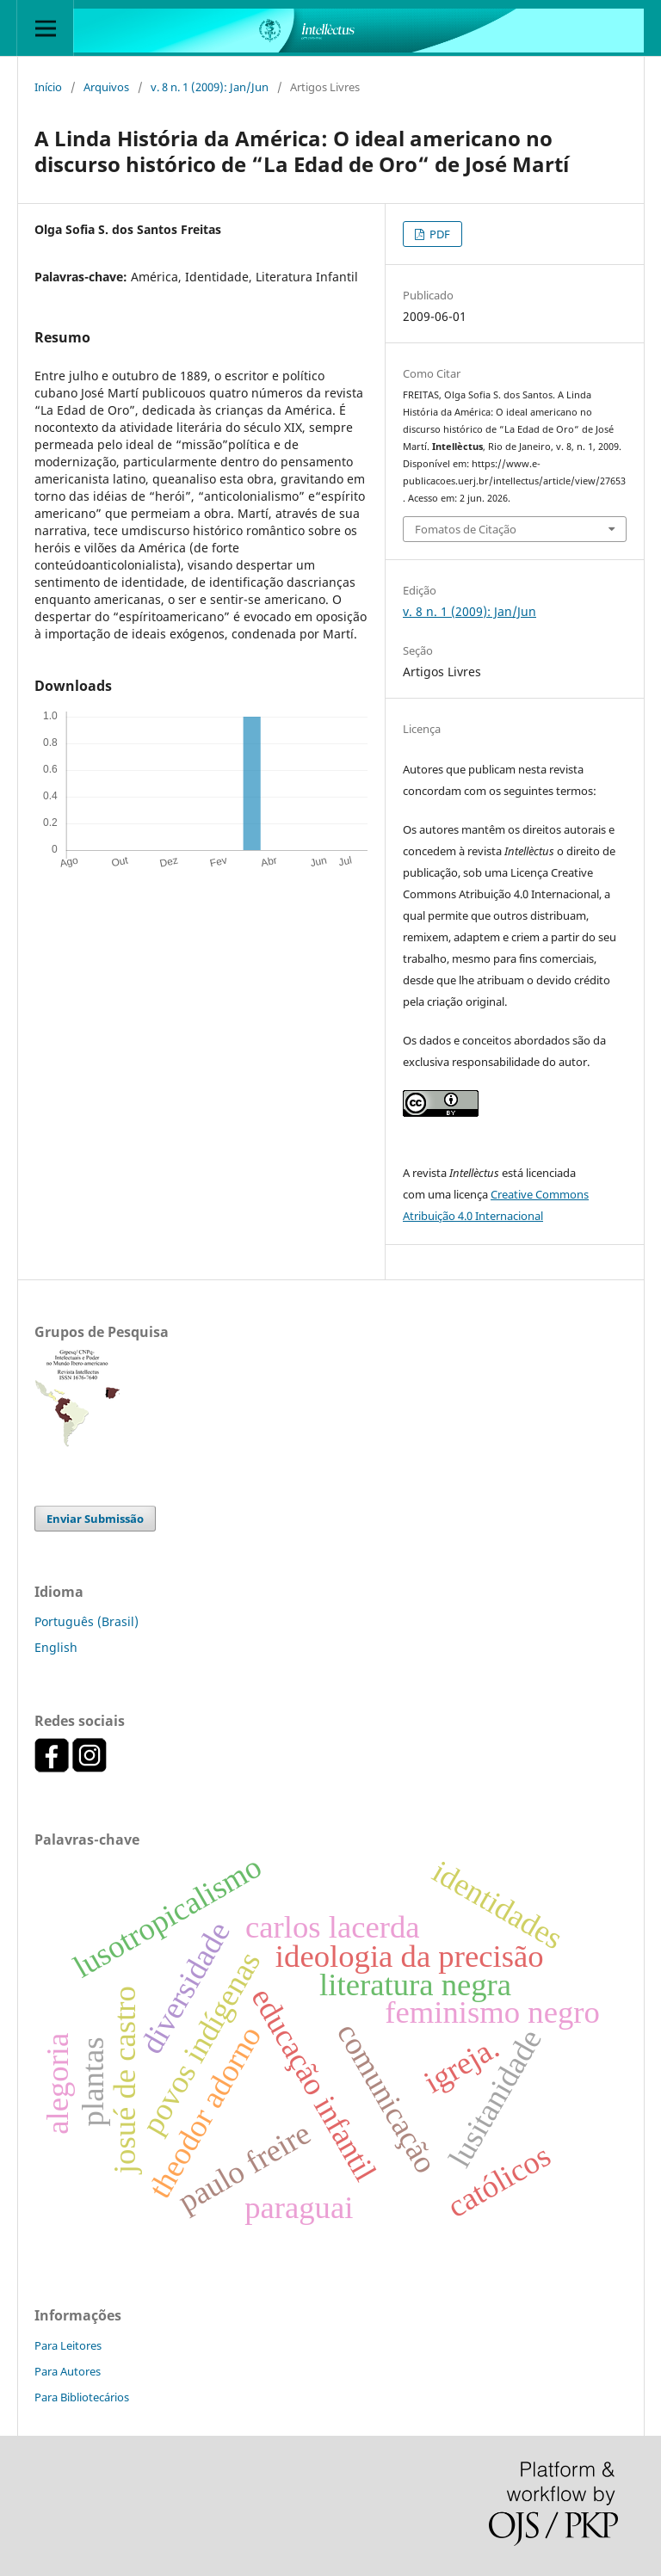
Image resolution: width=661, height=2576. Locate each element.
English (55, 1647)
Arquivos (106, 87)
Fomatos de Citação (465, 529)
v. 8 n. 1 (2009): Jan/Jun (210, 87)
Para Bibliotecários (81, 2397)
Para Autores (67, 2371)
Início (48, 87)
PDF (438, 234)
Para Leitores (68, 2345)
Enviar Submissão (95, 1518)
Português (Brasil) (86, 1621)
